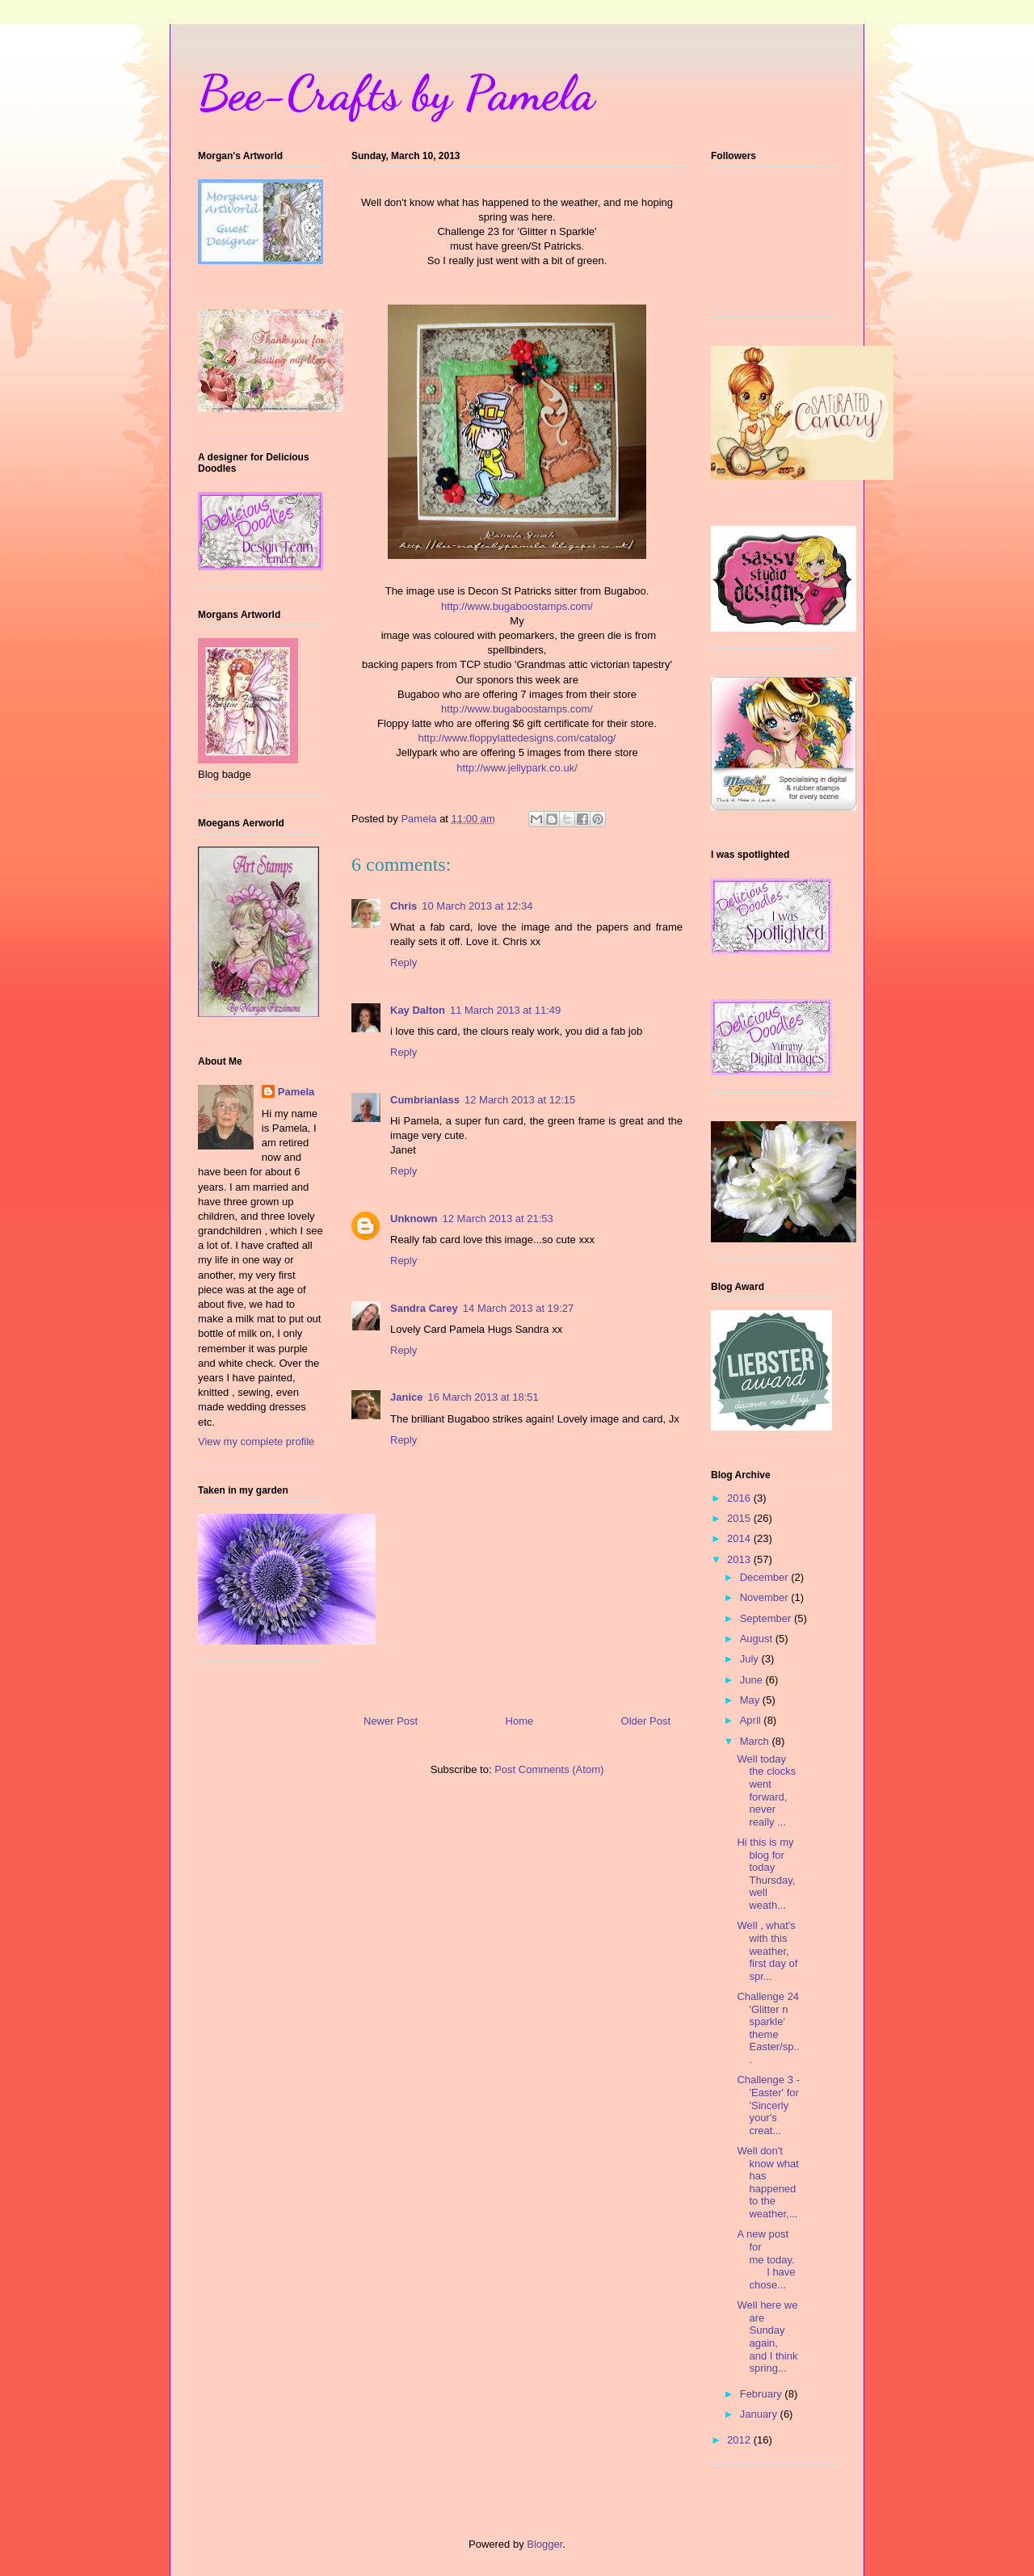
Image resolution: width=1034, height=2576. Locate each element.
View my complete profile (256, 1441)
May (751, 1700)
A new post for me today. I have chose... (766, 2259)
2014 (740, 1538)
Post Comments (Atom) (548, 1769)
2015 (740, 1518)
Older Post (645, 1721)
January (760, 2414)
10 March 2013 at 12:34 (477, 906)
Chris (403, 906)
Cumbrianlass (425, 1100)
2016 (740, 1498)
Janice (406, 1397)
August (758, 1639)
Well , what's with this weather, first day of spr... (767, 1950)
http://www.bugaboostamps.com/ (517, 606)
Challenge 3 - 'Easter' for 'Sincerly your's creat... (768, 2105)
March (756, 1741)
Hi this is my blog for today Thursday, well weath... (766, 1873)
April (752, 1720)
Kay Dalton (417, 1010)
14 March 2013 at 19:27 (518, 1308)
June (753, 1680)
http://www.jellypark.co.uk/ (517, 768)
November (766, 1597)
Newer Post (391, 1721)
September (767, 1618)
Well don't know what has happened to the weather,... (767, 2182)
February (762, 2394)
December (766, 1577)
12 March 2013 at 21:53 (498, 1218)
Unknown (414, 1218)
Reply (403, 962)
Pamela (296, 1092)
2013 (740, 1559)
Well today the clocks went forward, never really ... (766, 1790)
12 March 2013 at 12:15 (519, 1100)
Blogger (544, 2544)
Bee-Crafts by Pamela (396, 93)
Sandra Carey (424, 1308)
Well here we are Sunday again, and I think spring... (767, 2336)
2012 (740, 2440)
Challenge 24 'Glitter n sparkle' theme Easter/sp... (768, 2027)
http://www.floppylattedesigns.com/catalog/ (517, 738)
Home (520, 1721)
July (751, 1659)
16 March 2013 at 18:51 (482, 1397)
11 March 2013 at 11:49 (505, 1010)
